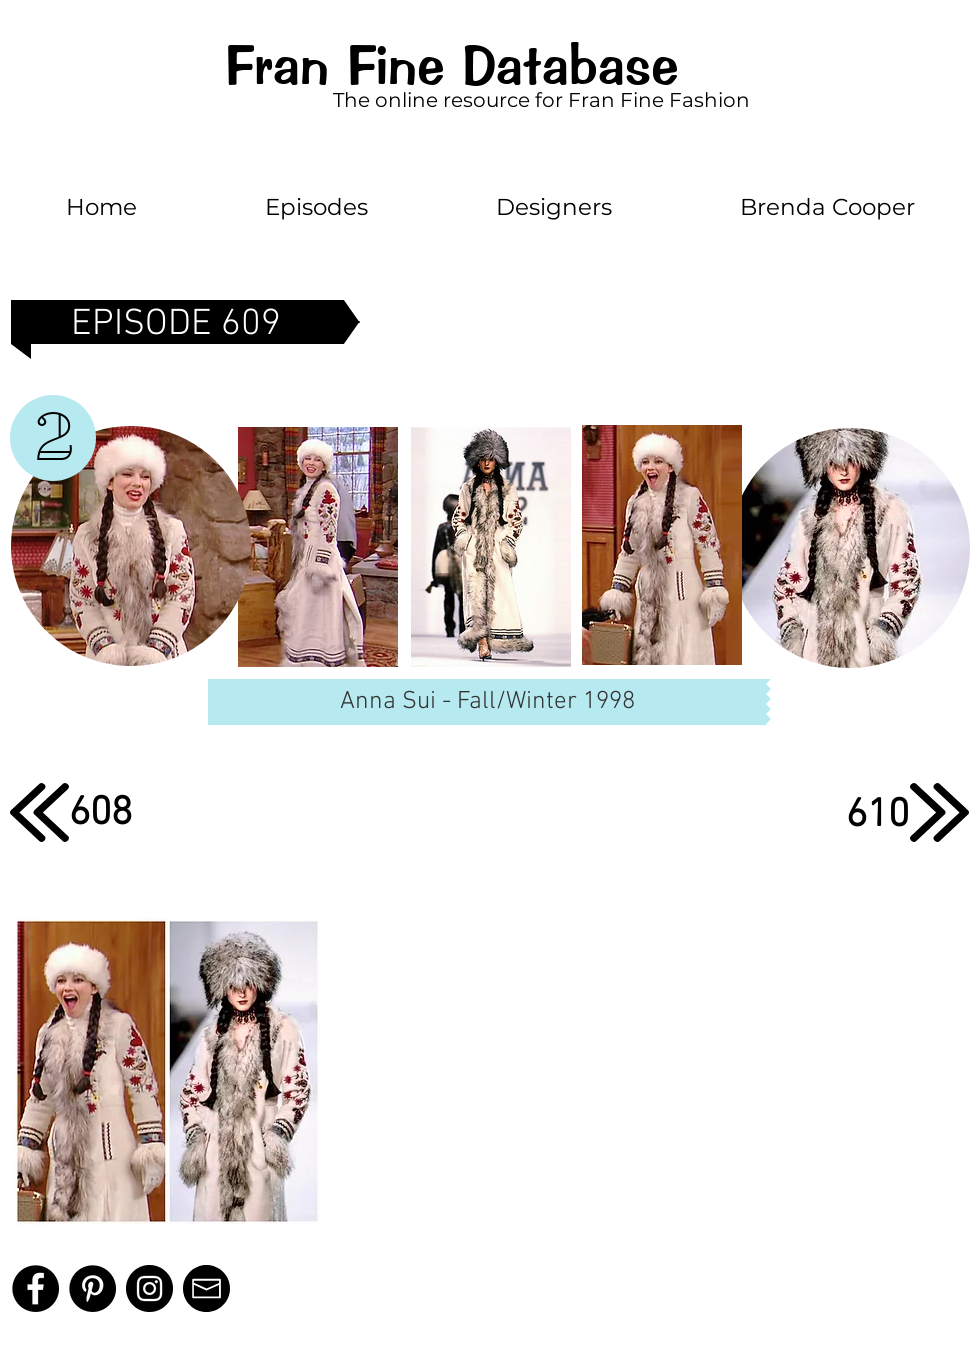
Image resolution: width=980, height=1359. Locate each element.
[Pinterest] (92, 1288)
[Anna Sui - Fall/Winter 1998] (487, 702)
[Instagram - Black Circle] (149, 1288)
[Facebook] (35, 1288)
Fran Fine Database (451, 65)
